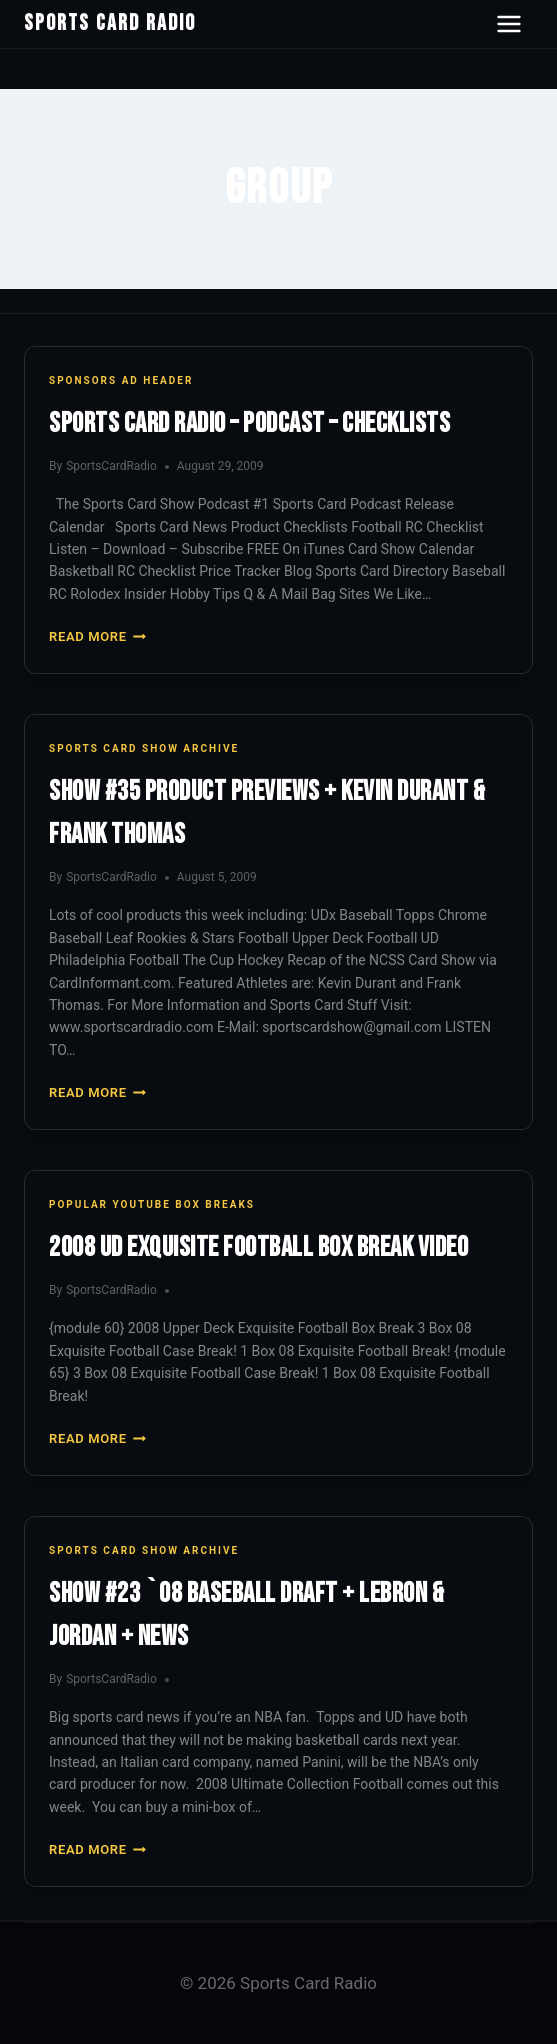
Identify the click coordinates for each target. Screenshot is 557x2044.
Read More (97, 636)
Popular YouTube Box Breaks (152, 1204)
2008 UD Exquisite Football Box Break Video (258, 1247)
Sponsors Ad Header (121, 380)
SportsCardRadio (111, 466)
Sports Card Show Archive (144, 748)
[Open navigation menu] (509, 24)
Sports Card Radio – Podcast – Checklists (249, 423)
